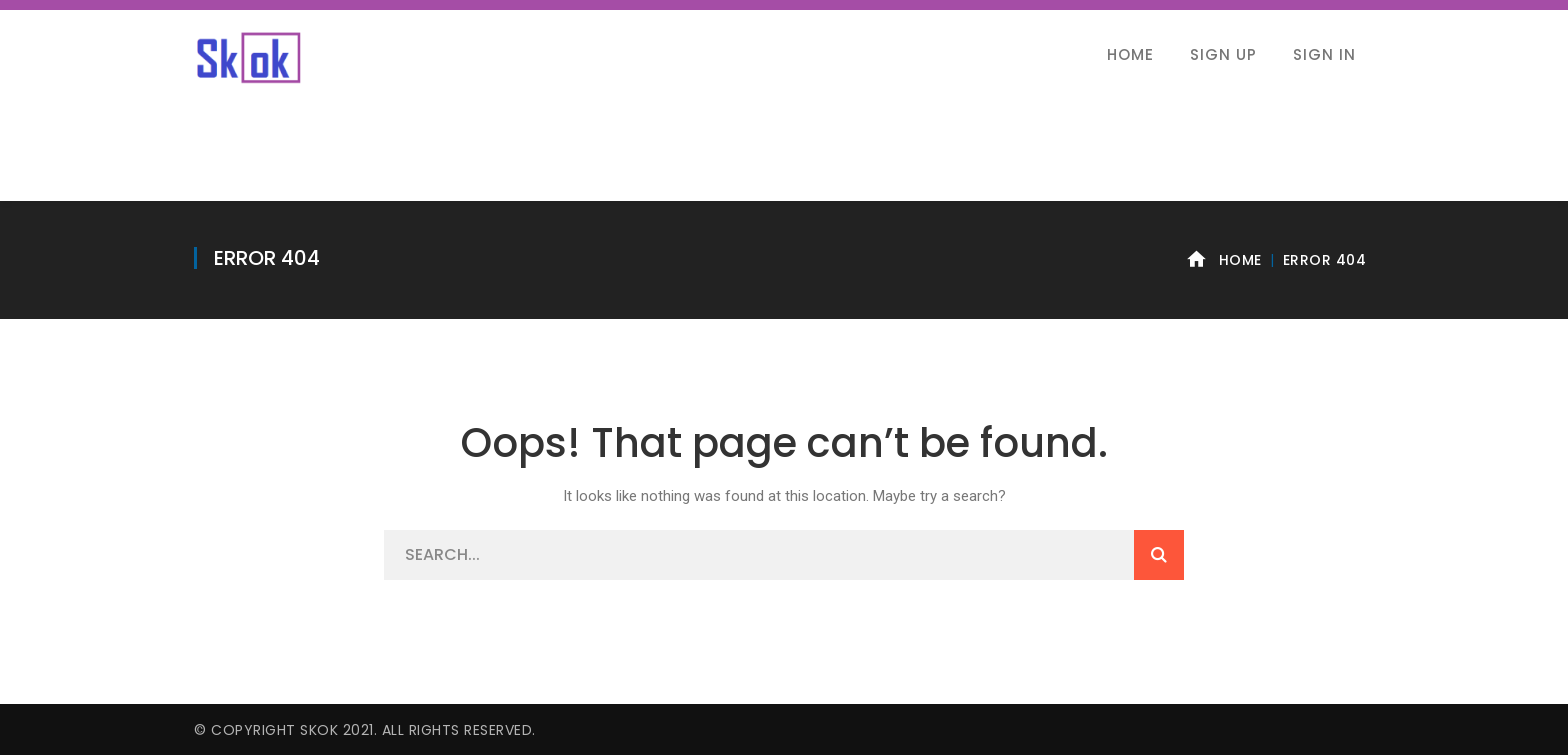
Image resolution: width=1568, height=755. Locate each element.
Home (1240, 260)
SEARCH (1159, 555)
